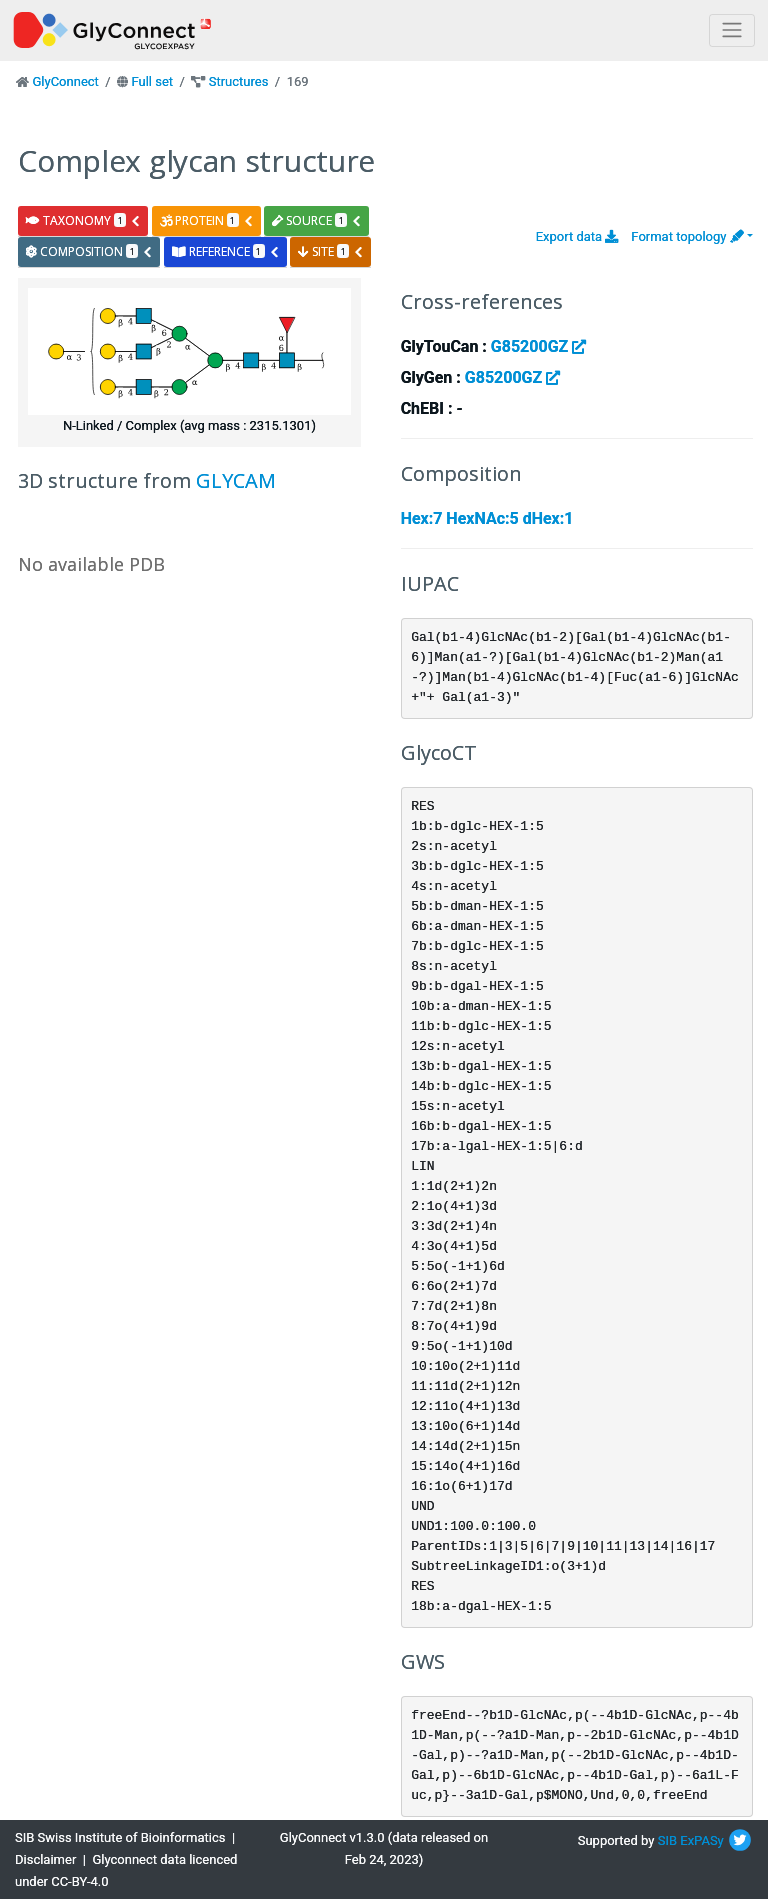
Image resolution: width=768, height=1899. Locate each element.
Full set (152, 81)
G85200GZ (538, 346)
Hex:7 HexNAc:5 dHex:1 (487, 518)
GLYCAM (236, 480)
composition (89, 251)
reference (226, 251)
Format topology (687, 236)
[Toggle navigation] (732, 30)
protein (207, 220)
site (331, 251)
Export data (577, 236)
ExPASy (702, 1840)
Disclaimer (45, 1859)
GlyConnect (65, 81)
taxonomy (83, 220)
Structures (239, 81)
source (317, 220)
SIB (667, 1840)
